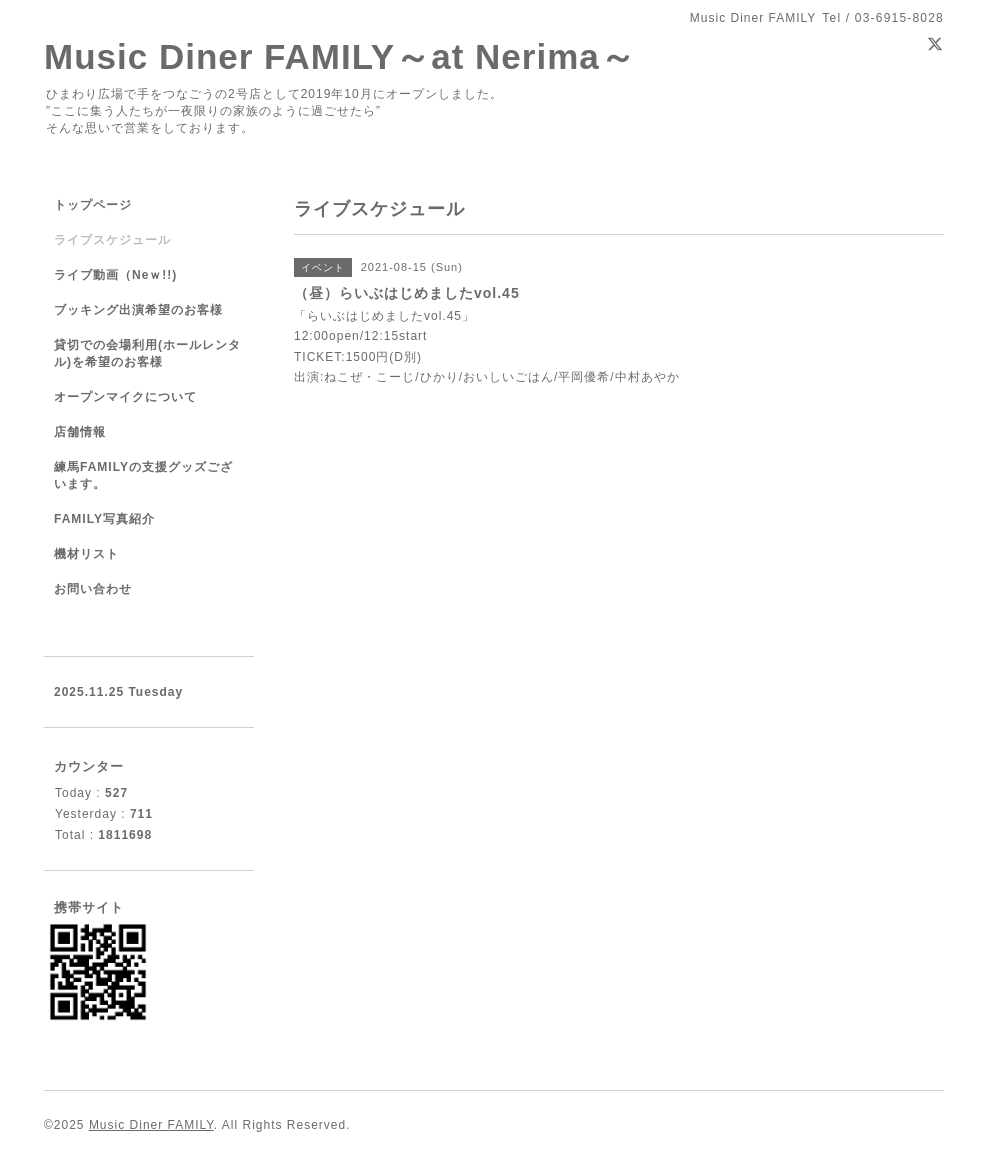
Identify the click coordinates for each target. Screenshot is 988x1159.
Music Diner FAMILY (151, 1125)
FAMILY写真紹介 (104, 519)
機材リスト (86, 554)
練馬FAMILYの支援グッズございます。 (143, 475)
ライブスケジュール (112, 240)
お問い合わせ (93, 589)
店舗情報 (80, 432)
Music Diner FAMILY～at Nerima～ (340, 56)
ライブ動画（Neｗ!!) (115, 275)
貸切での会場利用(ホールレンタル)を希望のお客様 (147, 353)
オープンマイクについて (125, 397)
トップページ (93, 205)
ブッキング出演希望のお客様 (138, 310)
